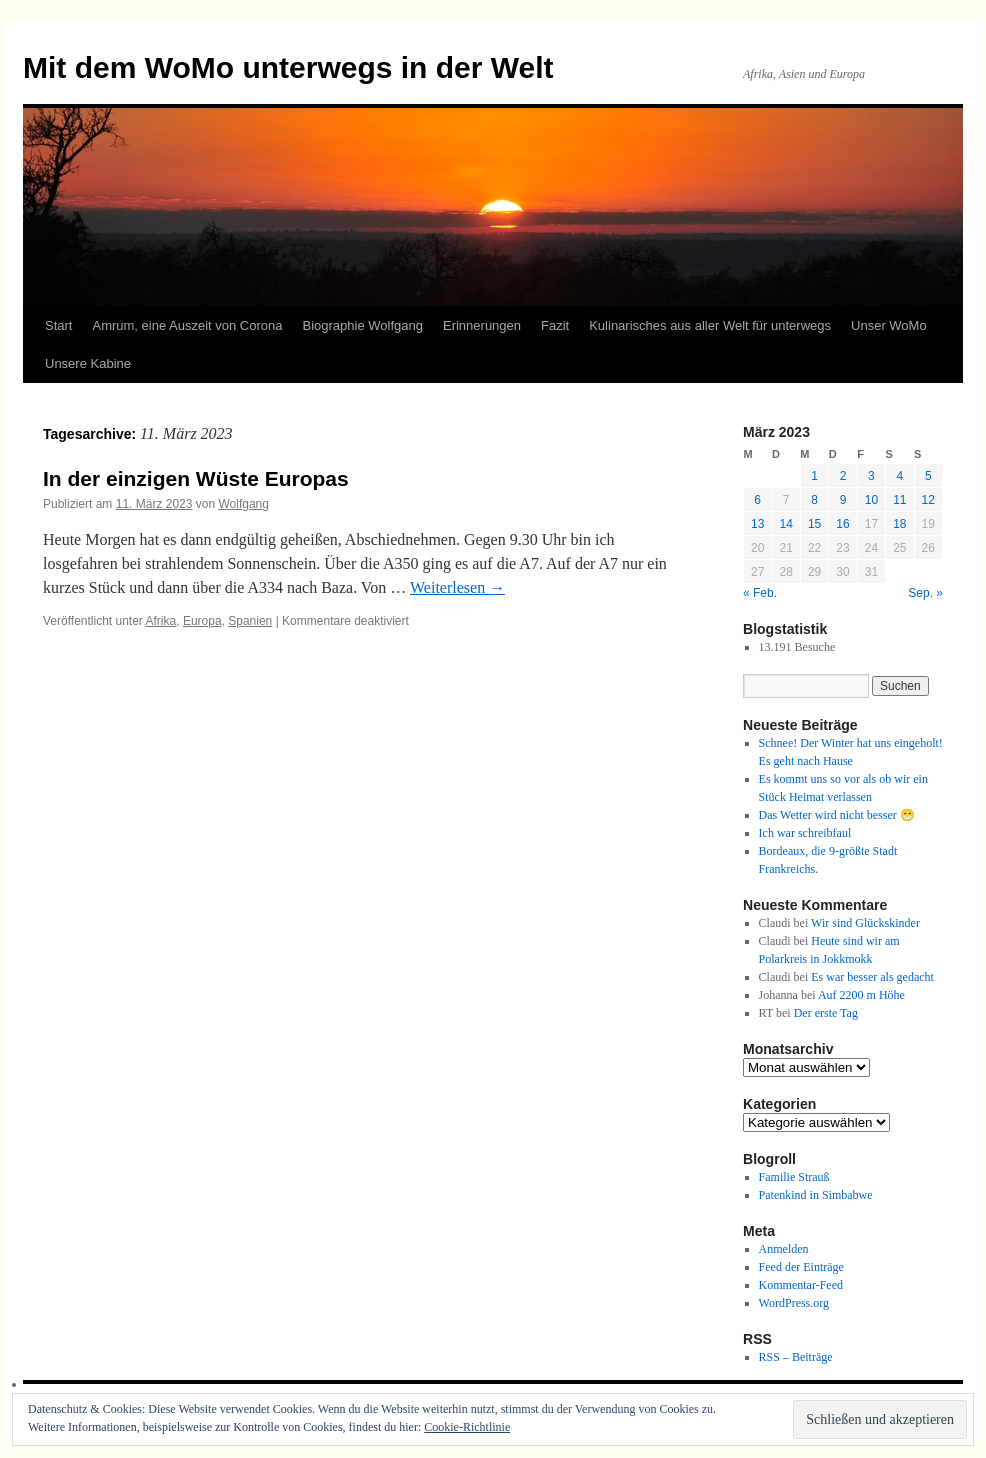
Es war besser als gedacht (872, 977)
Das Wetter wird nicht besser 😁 (837, 815)
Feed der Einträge (801, 1267)
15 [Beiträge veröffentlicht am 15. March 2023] (814, 524)
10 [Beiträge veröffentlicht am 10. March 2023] (871, 500)
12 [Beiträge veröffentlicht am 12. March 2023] (928, 500)
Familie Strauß (794, 1177)
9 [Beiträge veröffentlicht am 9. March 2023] (843, 500)
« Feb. (760, 593)
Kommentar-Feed (801, 1285)
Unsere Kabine (88, 363)
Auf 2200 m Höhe (861, 995)
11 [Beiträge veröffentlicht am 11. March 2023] (899, 500)
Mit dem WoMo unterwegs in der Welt (288, 67)
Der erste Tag (826, 1013)
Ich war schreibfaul (805, 833)
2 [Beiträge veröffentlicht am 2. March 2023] (843, 476)
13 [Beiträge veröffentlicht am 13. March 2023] (757, 524)
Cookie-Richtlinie (467, 1427)
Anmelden (784, 1249)
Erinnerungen (482, 325)
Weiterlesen (457, 587)
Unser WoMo (889, 325)
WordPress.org (794, 1303)
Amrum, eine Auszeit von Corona (187, 325)
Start (58, 325)
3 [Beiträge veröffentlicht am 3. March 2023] (871, 476)
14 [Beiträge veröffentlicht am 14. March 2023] (785, 524)
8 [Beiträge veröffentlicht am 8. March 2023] (814, 500)
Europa (202, 621)
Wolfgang (243, 504)
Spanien (250, 621)
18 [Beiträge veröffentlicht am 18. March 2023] (899, 524)
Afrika (161, 621)
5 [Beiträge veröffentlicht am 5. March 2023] (928, 476)
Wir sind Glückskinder (865, 923)
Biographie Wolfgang (363, 325)
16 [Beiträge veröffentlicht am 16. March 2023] (842, 524)
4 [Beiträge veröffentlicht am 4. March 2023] (899, 476)
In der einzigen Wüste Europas (196, 478)
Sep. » (925, 593)
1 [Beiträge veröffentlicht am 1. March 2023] (814, 476)
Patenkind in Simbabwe (816, 1195)
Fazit (555, 325)
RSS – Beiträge (796, 1357)
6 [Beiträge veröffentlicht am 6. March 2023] (757, 500)
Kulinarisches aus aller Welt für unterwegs (710, 325)
